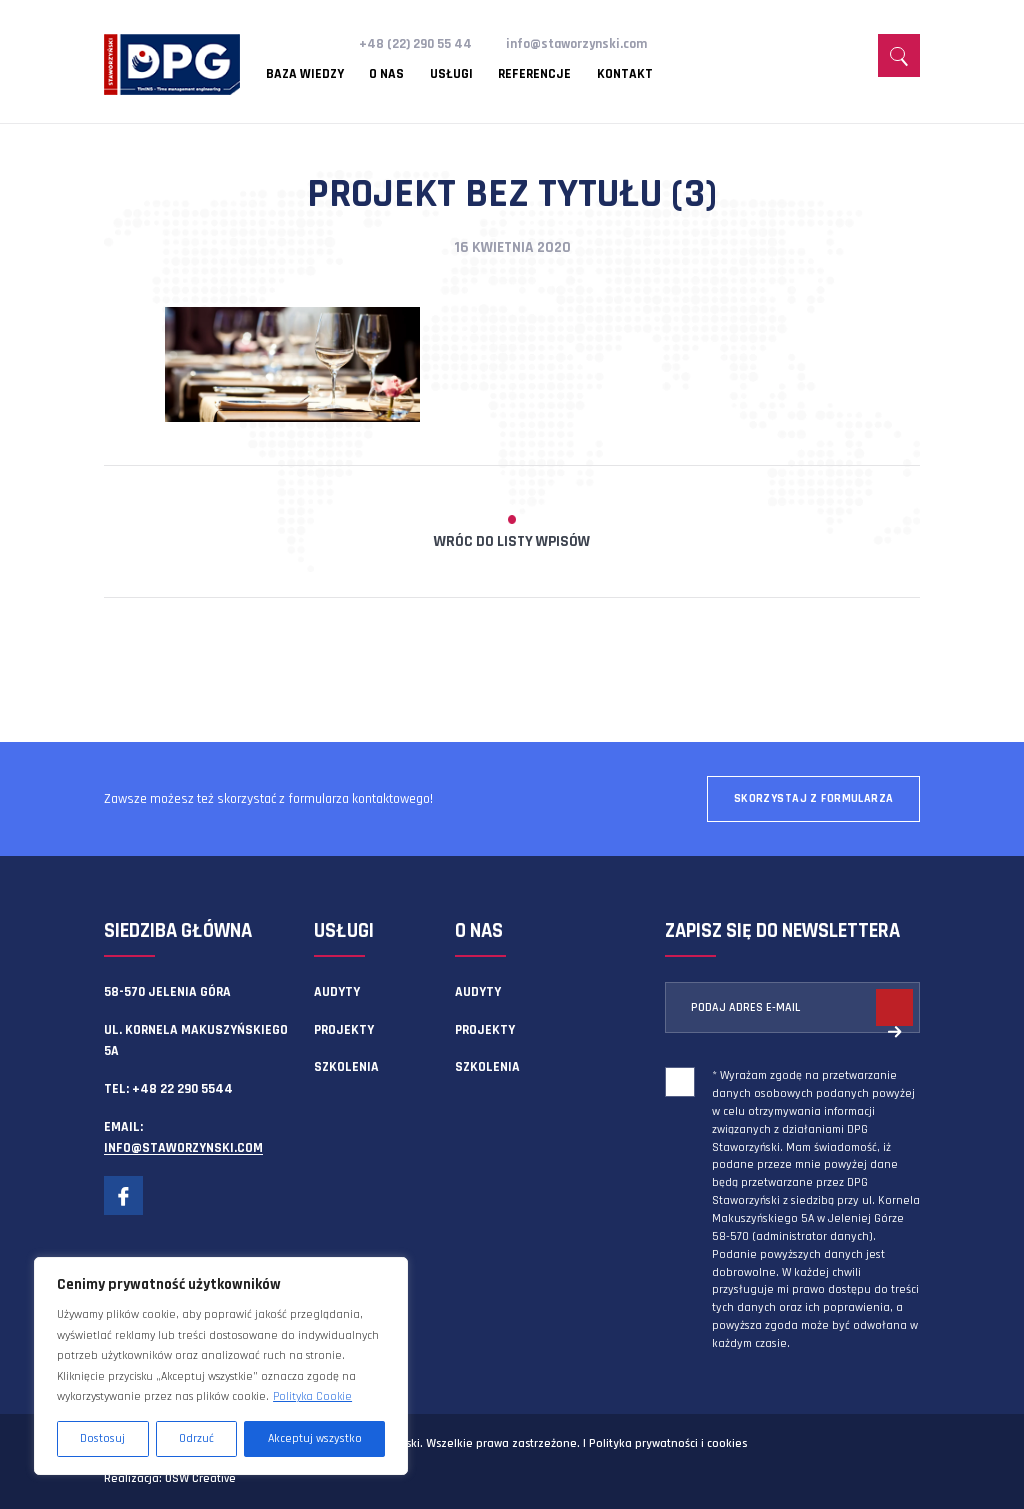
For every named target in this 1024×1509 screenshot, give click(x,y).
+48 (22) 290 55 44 (415, 44)
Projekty (344, 1030)
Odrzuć (196, 1438)
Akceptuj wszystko (315, 1438)
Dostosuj (102, 1438)
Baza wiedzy (305, 75)
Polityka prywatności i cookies (668, 1443)
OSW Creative (200, 1478)
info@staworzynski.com (576, 44)
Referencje (534, 75)
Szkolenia (346, 1067)
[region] (221, 1366)
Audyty (337, 992)
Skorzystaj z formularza (814, 798)
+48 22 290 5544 (182, 1089)
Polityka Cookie (312, 1396)
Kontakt (625, 75)
